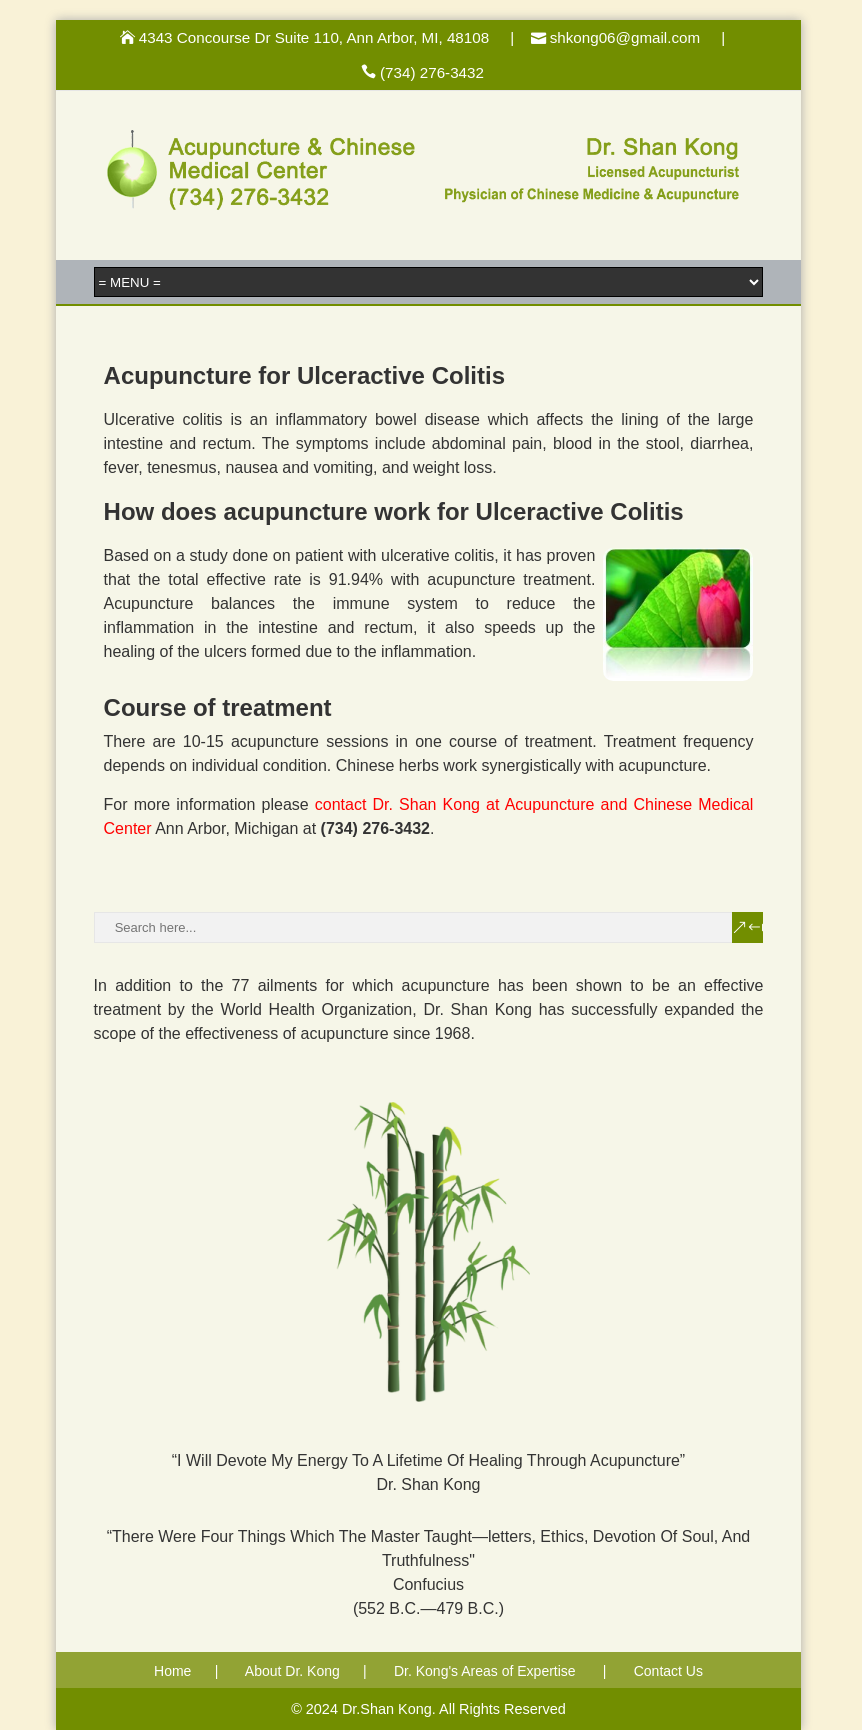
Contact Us (668, 1671)
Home (172, 1671)
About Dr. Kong (292, 1671)
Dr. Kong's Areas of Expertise (485, 1671)
